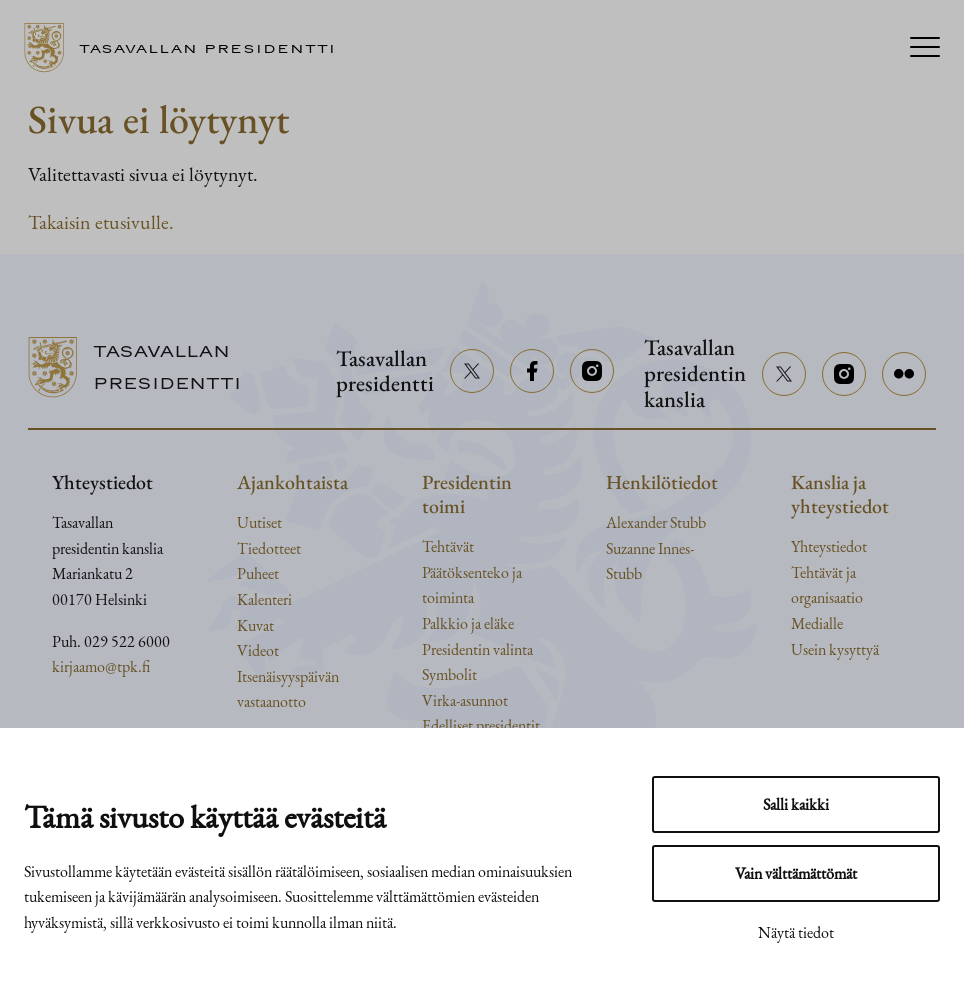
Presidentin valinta (477, 649)
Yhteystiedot (829, 546)
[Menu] (925, 48)
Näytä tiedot (796, 932)
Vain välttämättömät (796, 873)
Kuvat (255, 625)
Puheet (258, 573)
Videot (258, 650)
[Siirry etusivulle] (187, 48)
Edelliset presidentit (481, 725)
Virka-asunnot (465, 700)
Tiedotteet (269, 548)
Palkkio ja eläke (468, 623)
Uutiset (259, 522)
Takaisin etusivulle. (101, 222)
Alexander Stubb (656, 522)
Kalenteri (264, 599)
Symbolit (449, 674)
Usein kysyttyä (835, 649)
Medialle (817, 623)
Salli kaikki (796, 804)
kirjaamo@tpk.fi (101, 666)
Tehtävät (448, 546)
